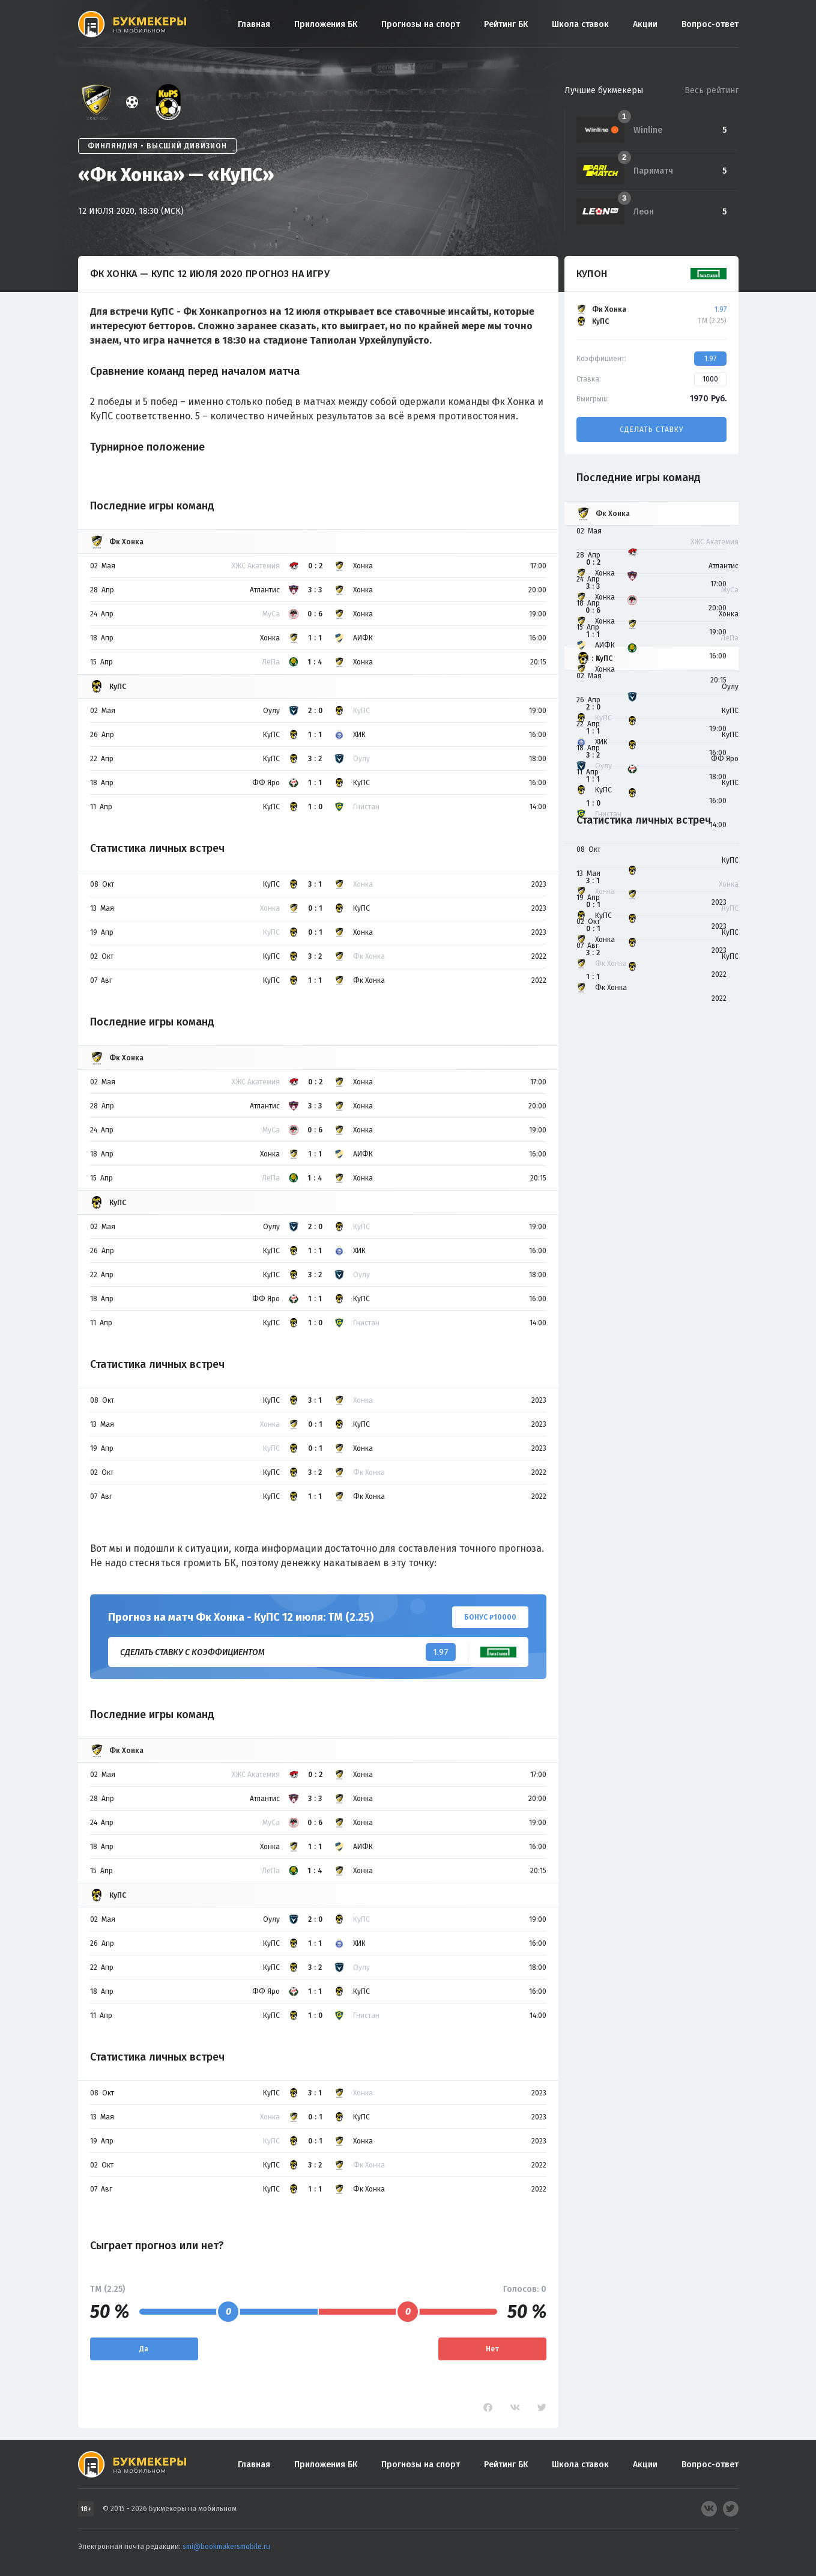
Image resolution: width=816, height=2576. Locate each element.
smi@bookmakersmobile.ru (226, 2546)
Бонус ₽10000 (490, 1617)
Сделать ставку (651, 429)
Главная (254, 24)
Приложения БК (325, 24)
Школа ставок (580, 24)
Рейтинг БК (506, 24)
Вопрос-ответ (710, 24)
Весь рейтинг (712, 90)
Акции (645, 24)
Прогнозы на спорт (420, 24)
